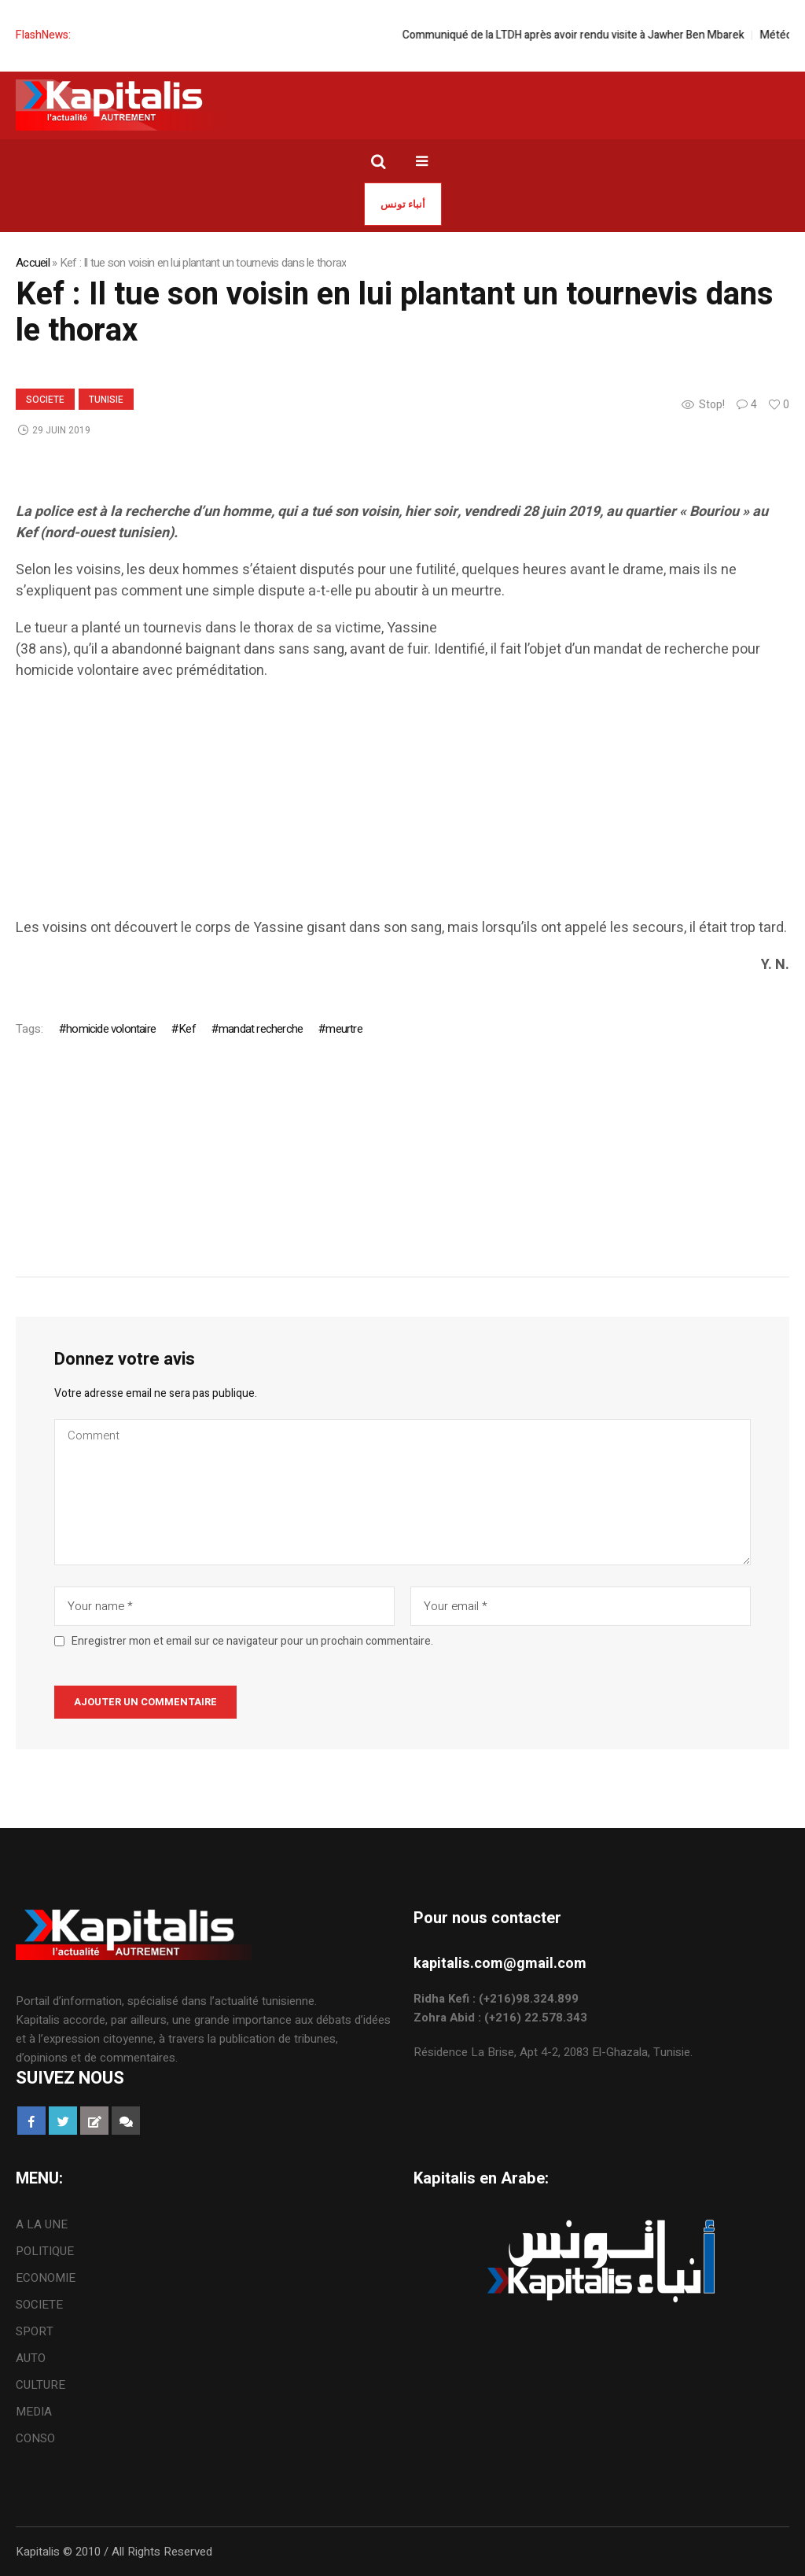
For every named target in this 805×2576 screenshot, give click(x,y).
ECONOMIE (45, 2278)
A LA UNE (42, 2224)
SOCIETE (45, 399)
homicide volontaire (111, 1028)
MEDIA (34, 2411)
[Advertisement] (402, 807)
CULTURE (40, 2385)
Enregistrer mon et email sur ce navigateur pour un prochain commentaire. (252, 1641)
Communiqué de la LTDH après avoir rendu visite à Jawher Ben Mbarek (591, 35)
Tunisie (106, 399)
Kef (187, 1028)
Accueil (33, 262)
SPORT (34, 2331)
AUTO (31, 2358)
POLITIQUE (45, 2251)
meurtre (343, 1028)
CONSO (35, 2438)
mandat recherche (261, 1028)
